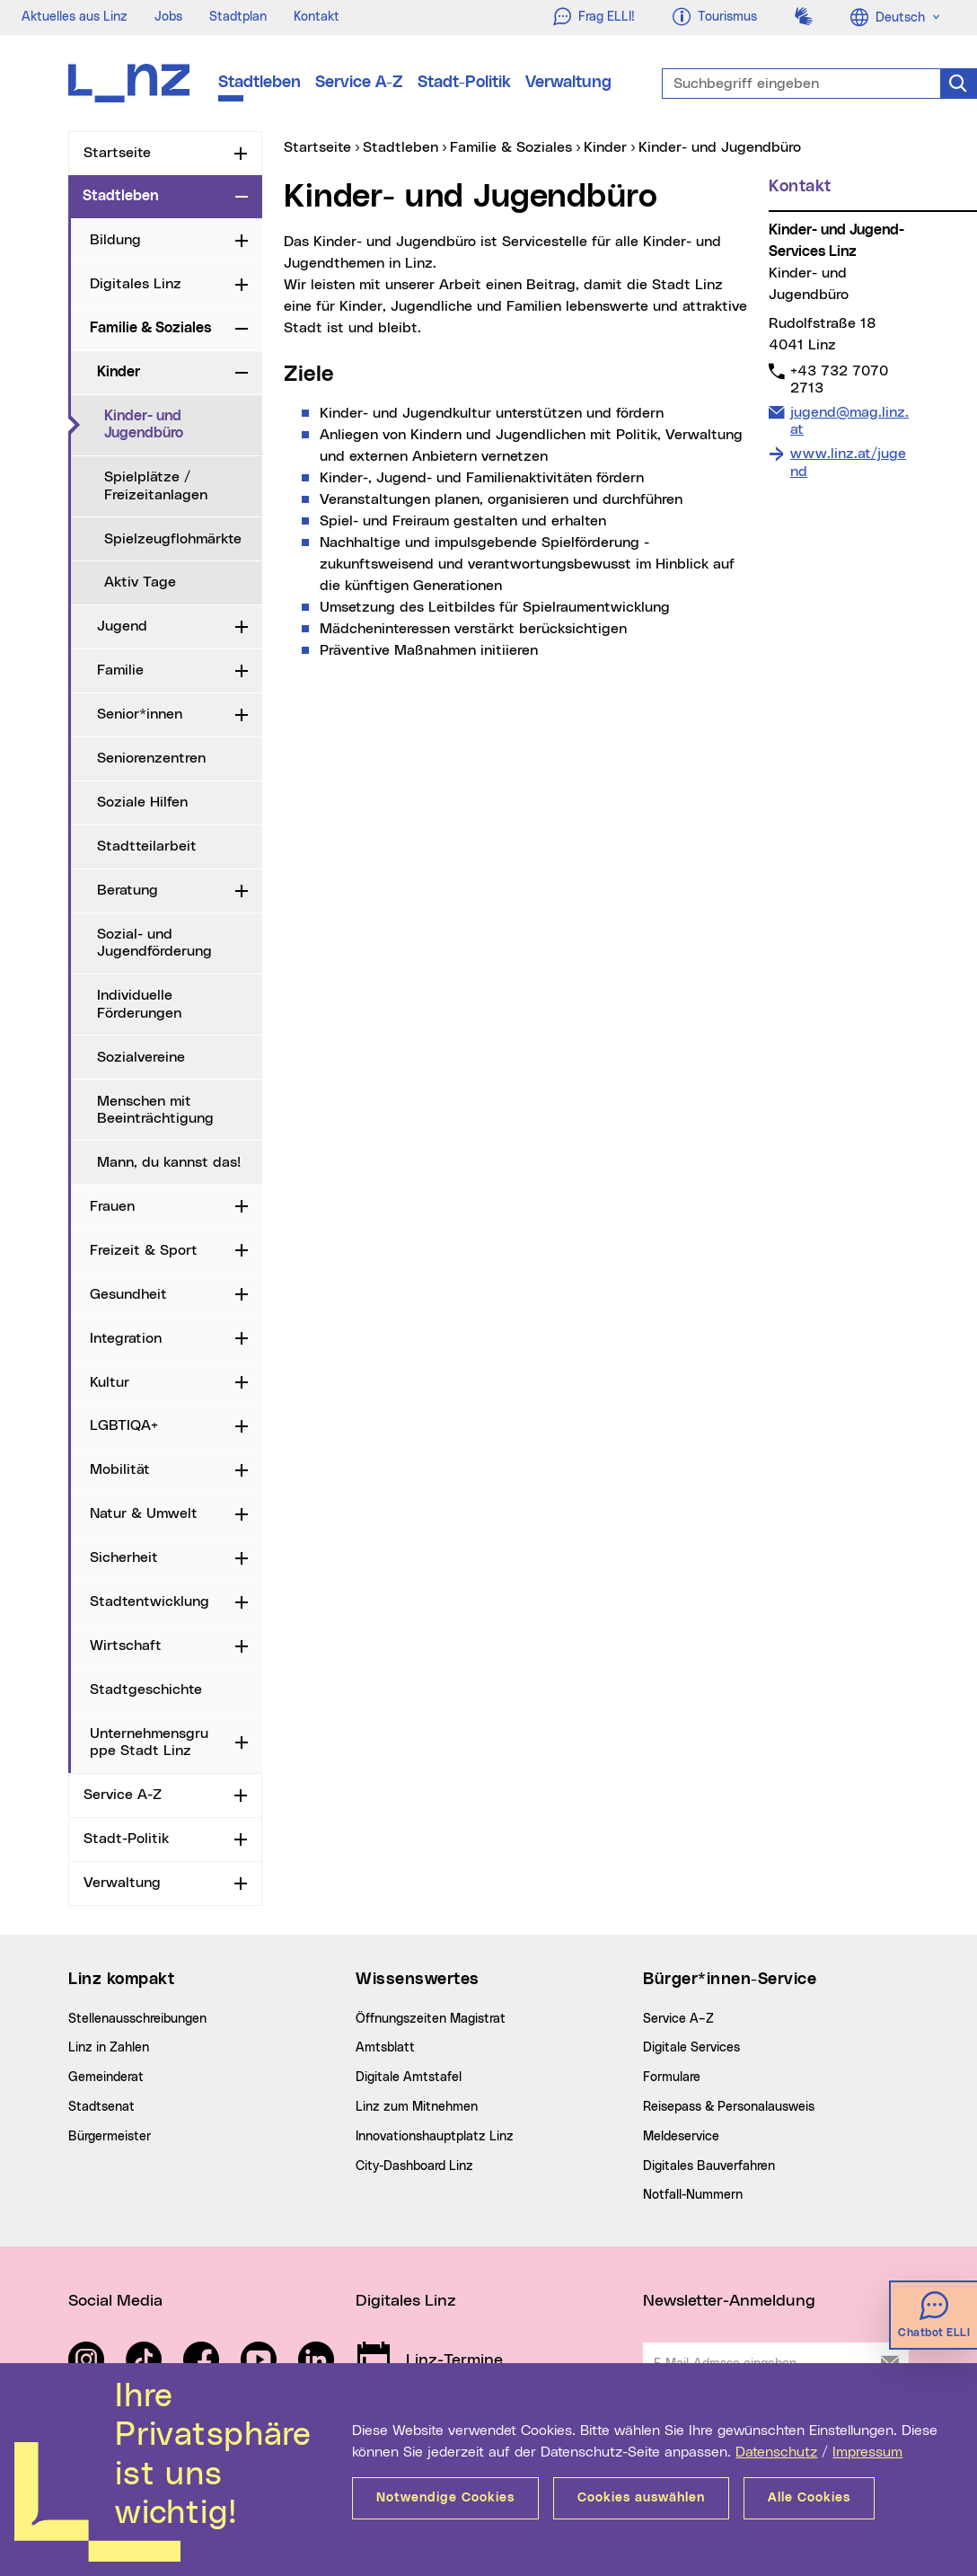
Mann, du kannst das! (169, 1162)
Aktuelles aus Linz (75, 17)
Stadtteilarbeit (147, 846)
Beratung (127, 890)
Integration (126, 1338)
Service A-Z (359, 83)
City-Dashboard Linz (414, 2166)
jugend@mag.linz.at (849, 420)
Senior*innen (139, 714)
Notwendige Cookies (445, 2498)
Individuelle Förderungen (139, 1003)
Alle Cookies (809, 2498)
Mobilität (120, 1469)
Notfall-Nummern (693, 2195)
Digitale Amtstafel (409, 2077)
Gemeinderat (106, 2077)
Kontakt (316, 17)
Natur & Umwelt (144, 1513)
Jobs (168, 17)
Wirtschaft (126, 1645)
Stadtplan (238, 17)
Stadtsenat (101, 2107)
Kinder (118, 372)
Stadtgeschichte (146, 1689)
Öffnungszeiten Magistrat (431, 2019)
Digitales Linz (135, 284)
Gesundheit (128, 1294)
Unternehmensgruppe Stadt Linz (149, 1742)
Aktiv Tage (140, 582)
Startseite (117, 153)
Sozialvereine (141, 1057)
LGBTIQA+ (124, 1425)
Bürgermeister (109, 2136)
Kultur (109, 1382)
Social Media (115, 2301)
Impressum (867, 2452)
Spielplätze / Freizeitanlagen (155, 485)
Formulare (671, 2077)
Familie (120, 670)
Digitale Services (691, 2048)
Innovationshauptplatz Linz (435, 2136)
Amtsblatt (385, 2048)
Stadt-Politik (464, 83)
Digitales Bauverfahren (709, 2166)
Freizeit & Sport (144, 1250)
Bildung (115, 240)
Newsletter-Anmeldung (729, 2301)
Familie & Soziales (150, 328)
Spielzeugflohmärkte (173, 539)
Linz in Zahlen (108, 2048)
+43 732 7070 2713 (838, 379)
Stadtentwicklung (149, 1601)
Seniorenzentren (151, 758)
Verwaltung (568, 83)
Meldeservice (681, 2136)
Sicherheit (124, 1557)
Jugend (122, 626)
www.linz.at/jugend (848, 462)
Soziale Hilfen (142, 802)
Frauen (112, 1206)
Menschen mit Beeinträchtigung (155, 1109)
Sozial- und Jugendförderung (154, 942)
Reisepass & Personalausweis (728, 2107)
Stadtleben (259, 83)
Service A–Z (678, 2019)
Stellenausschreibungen (137, 2019)
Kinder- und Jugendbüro (183, 424)
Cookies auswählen (641, 2498)
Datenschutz (776, 2452)
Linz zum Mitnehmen (417, 2107)
